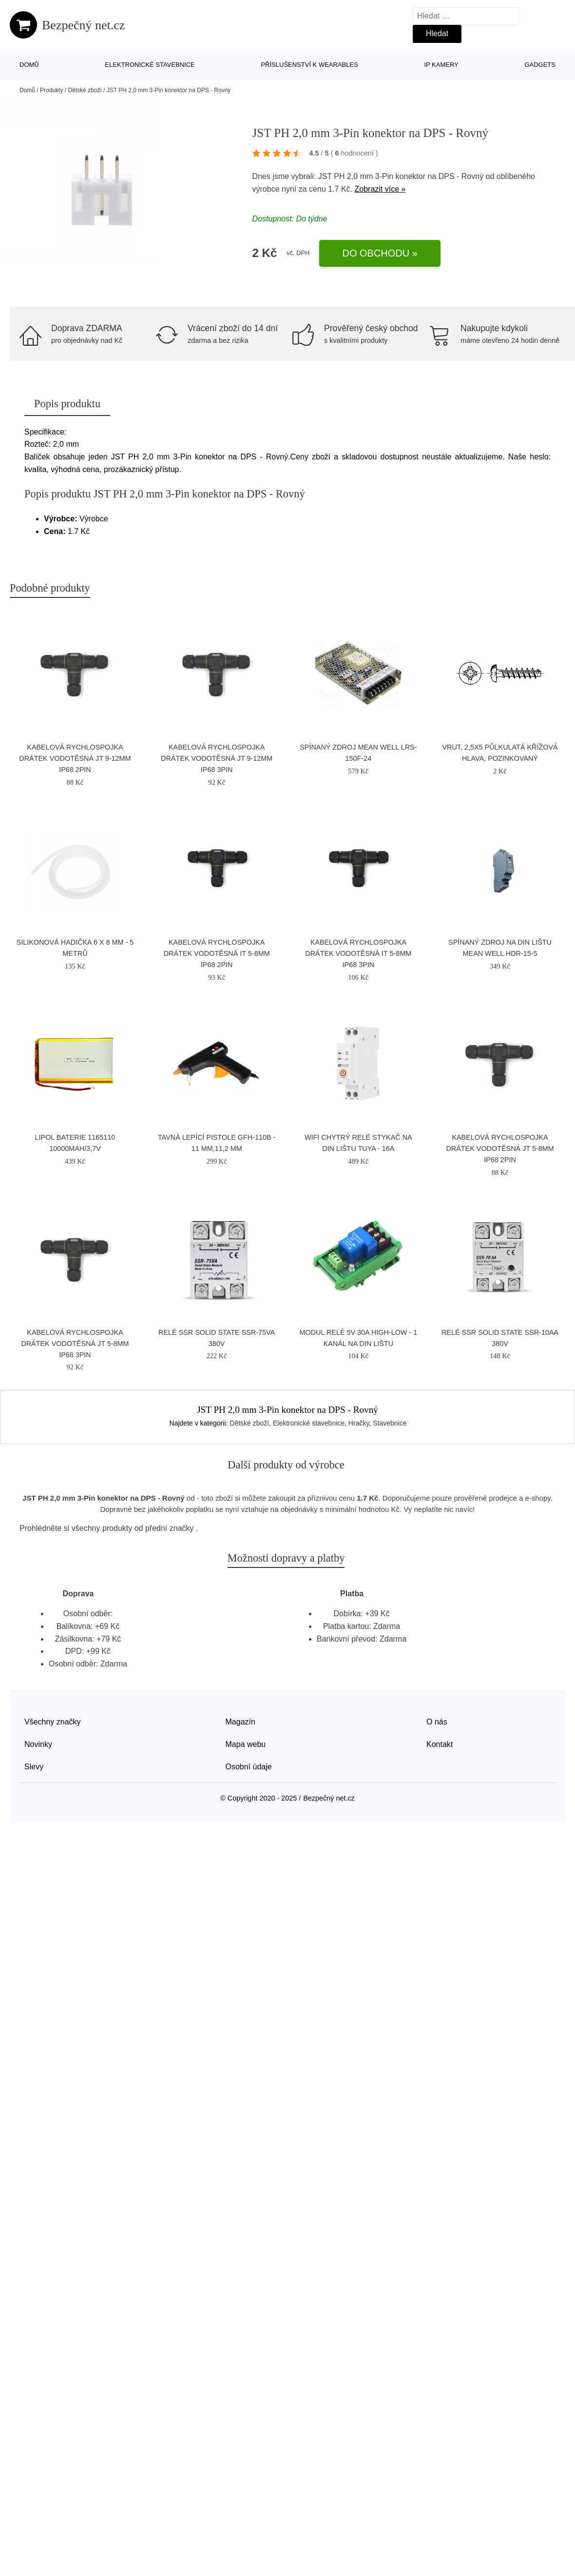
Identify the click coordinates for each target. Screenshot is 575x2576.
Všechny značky (52, 1722)
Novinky (38, 1744)
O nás (436, 1722)
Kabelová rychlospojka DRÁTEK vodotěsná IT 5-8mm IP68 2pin (217, 953)
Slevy (33, 1767)
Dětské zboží (84, 90)
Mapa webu (246, 1744)
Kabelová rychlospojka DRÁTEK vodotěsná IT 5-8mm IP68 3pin (358, 953)
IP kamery (441, 64)
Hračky (358, 1423)
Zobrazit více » (379, 189)
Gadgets (540, 64)
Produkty (51, 90)
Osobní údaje (249, 1767)
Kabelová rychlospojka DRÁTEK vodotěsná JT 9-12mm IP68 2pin (75, 758)
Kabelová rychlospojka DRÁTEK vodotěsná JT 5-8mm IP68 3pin (75, 1343)
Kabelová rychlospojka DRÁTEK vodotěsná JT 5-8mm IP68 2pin (500, 1148)
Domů (29, 64)
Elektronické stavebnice (149, 64)
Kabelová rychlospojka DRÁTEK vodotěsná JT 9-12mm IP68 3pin (216, 758)
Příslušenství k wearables (309, 64)
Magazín (240, 1722)
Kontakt (439, 1744)
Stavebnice (389, 1423)
